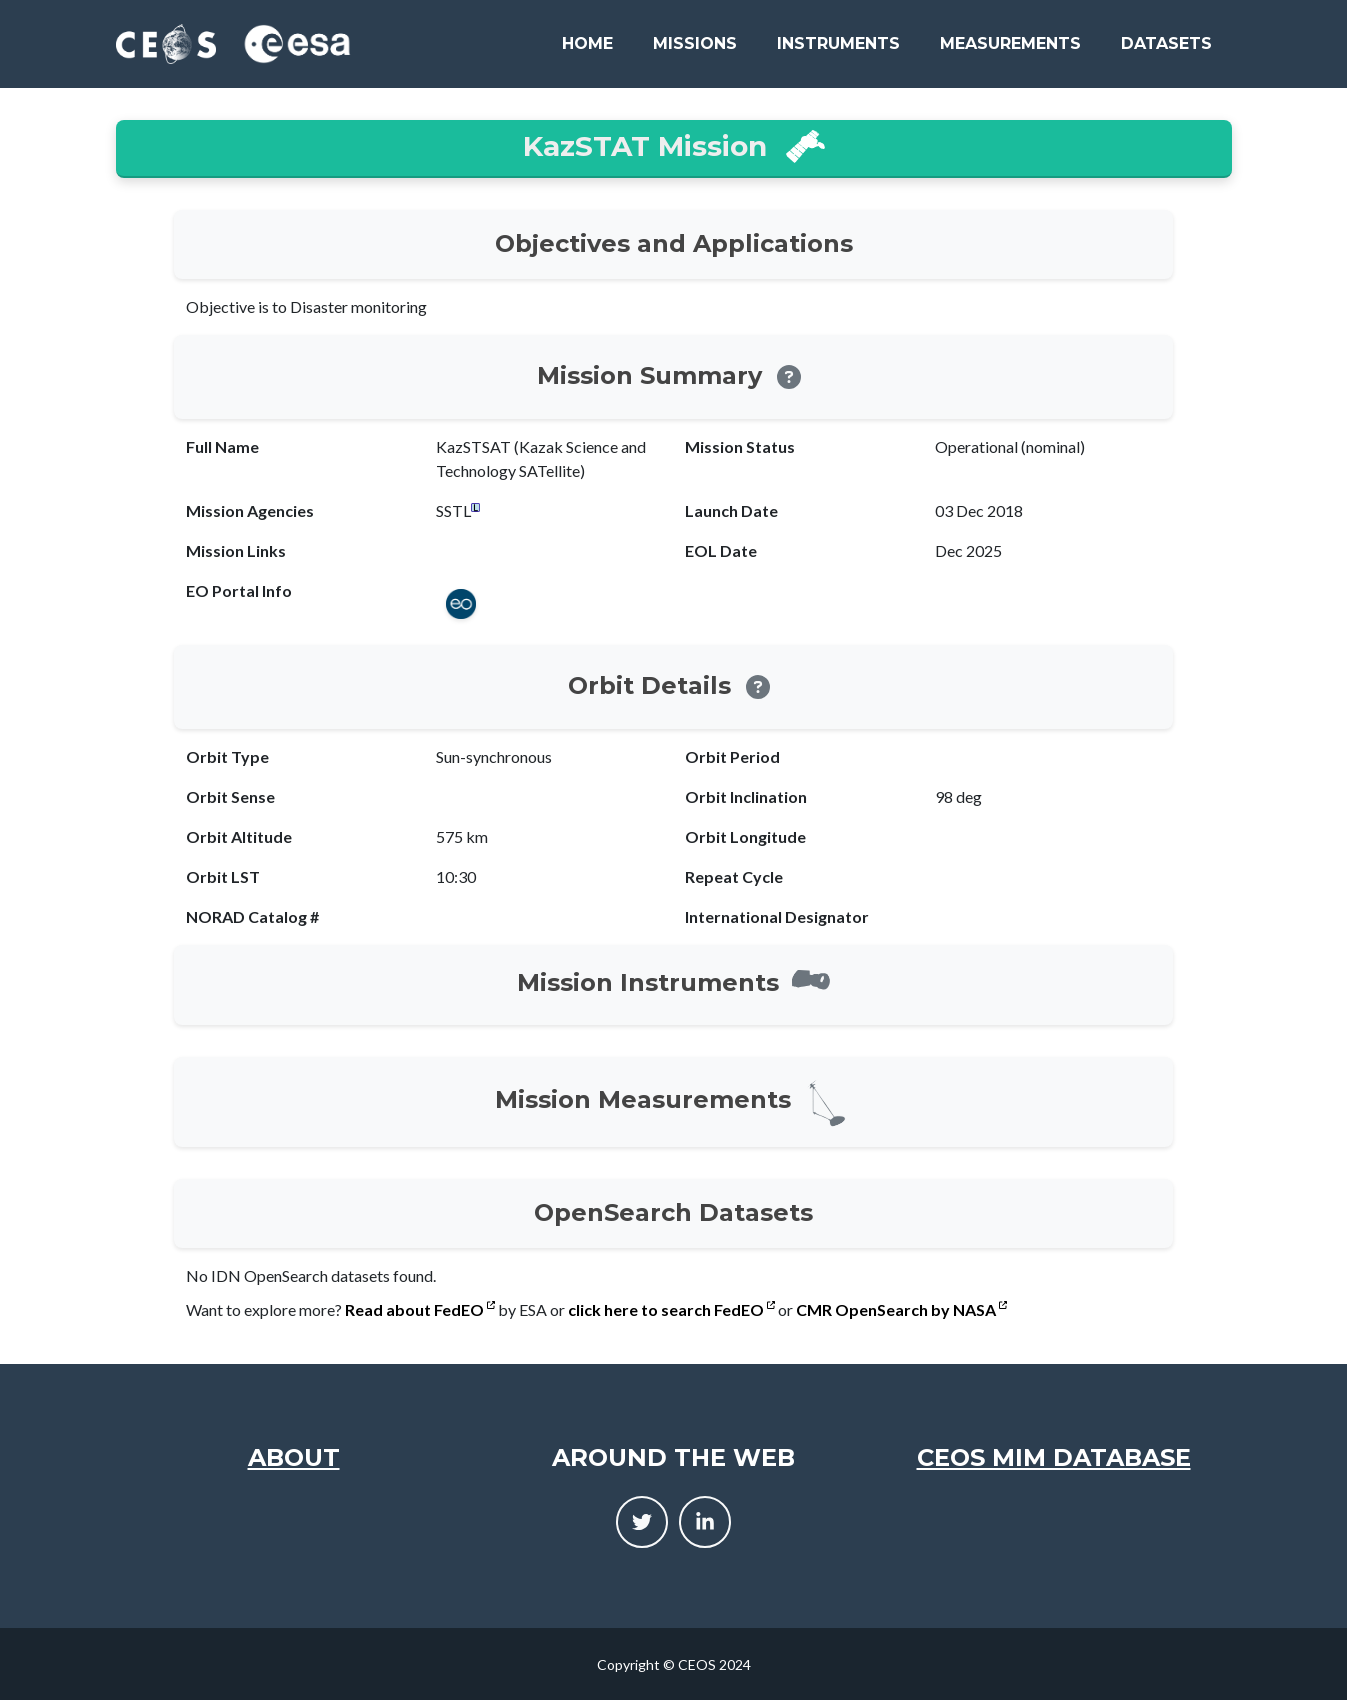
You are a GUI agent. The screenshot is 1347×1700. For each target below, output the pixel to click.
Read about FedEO (420, 1309)
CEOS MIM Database (1054, 1457)
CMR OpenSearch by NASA (901, 1309)
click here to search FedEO (671, 1309)
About (294, 1457)
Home (587, 43)
